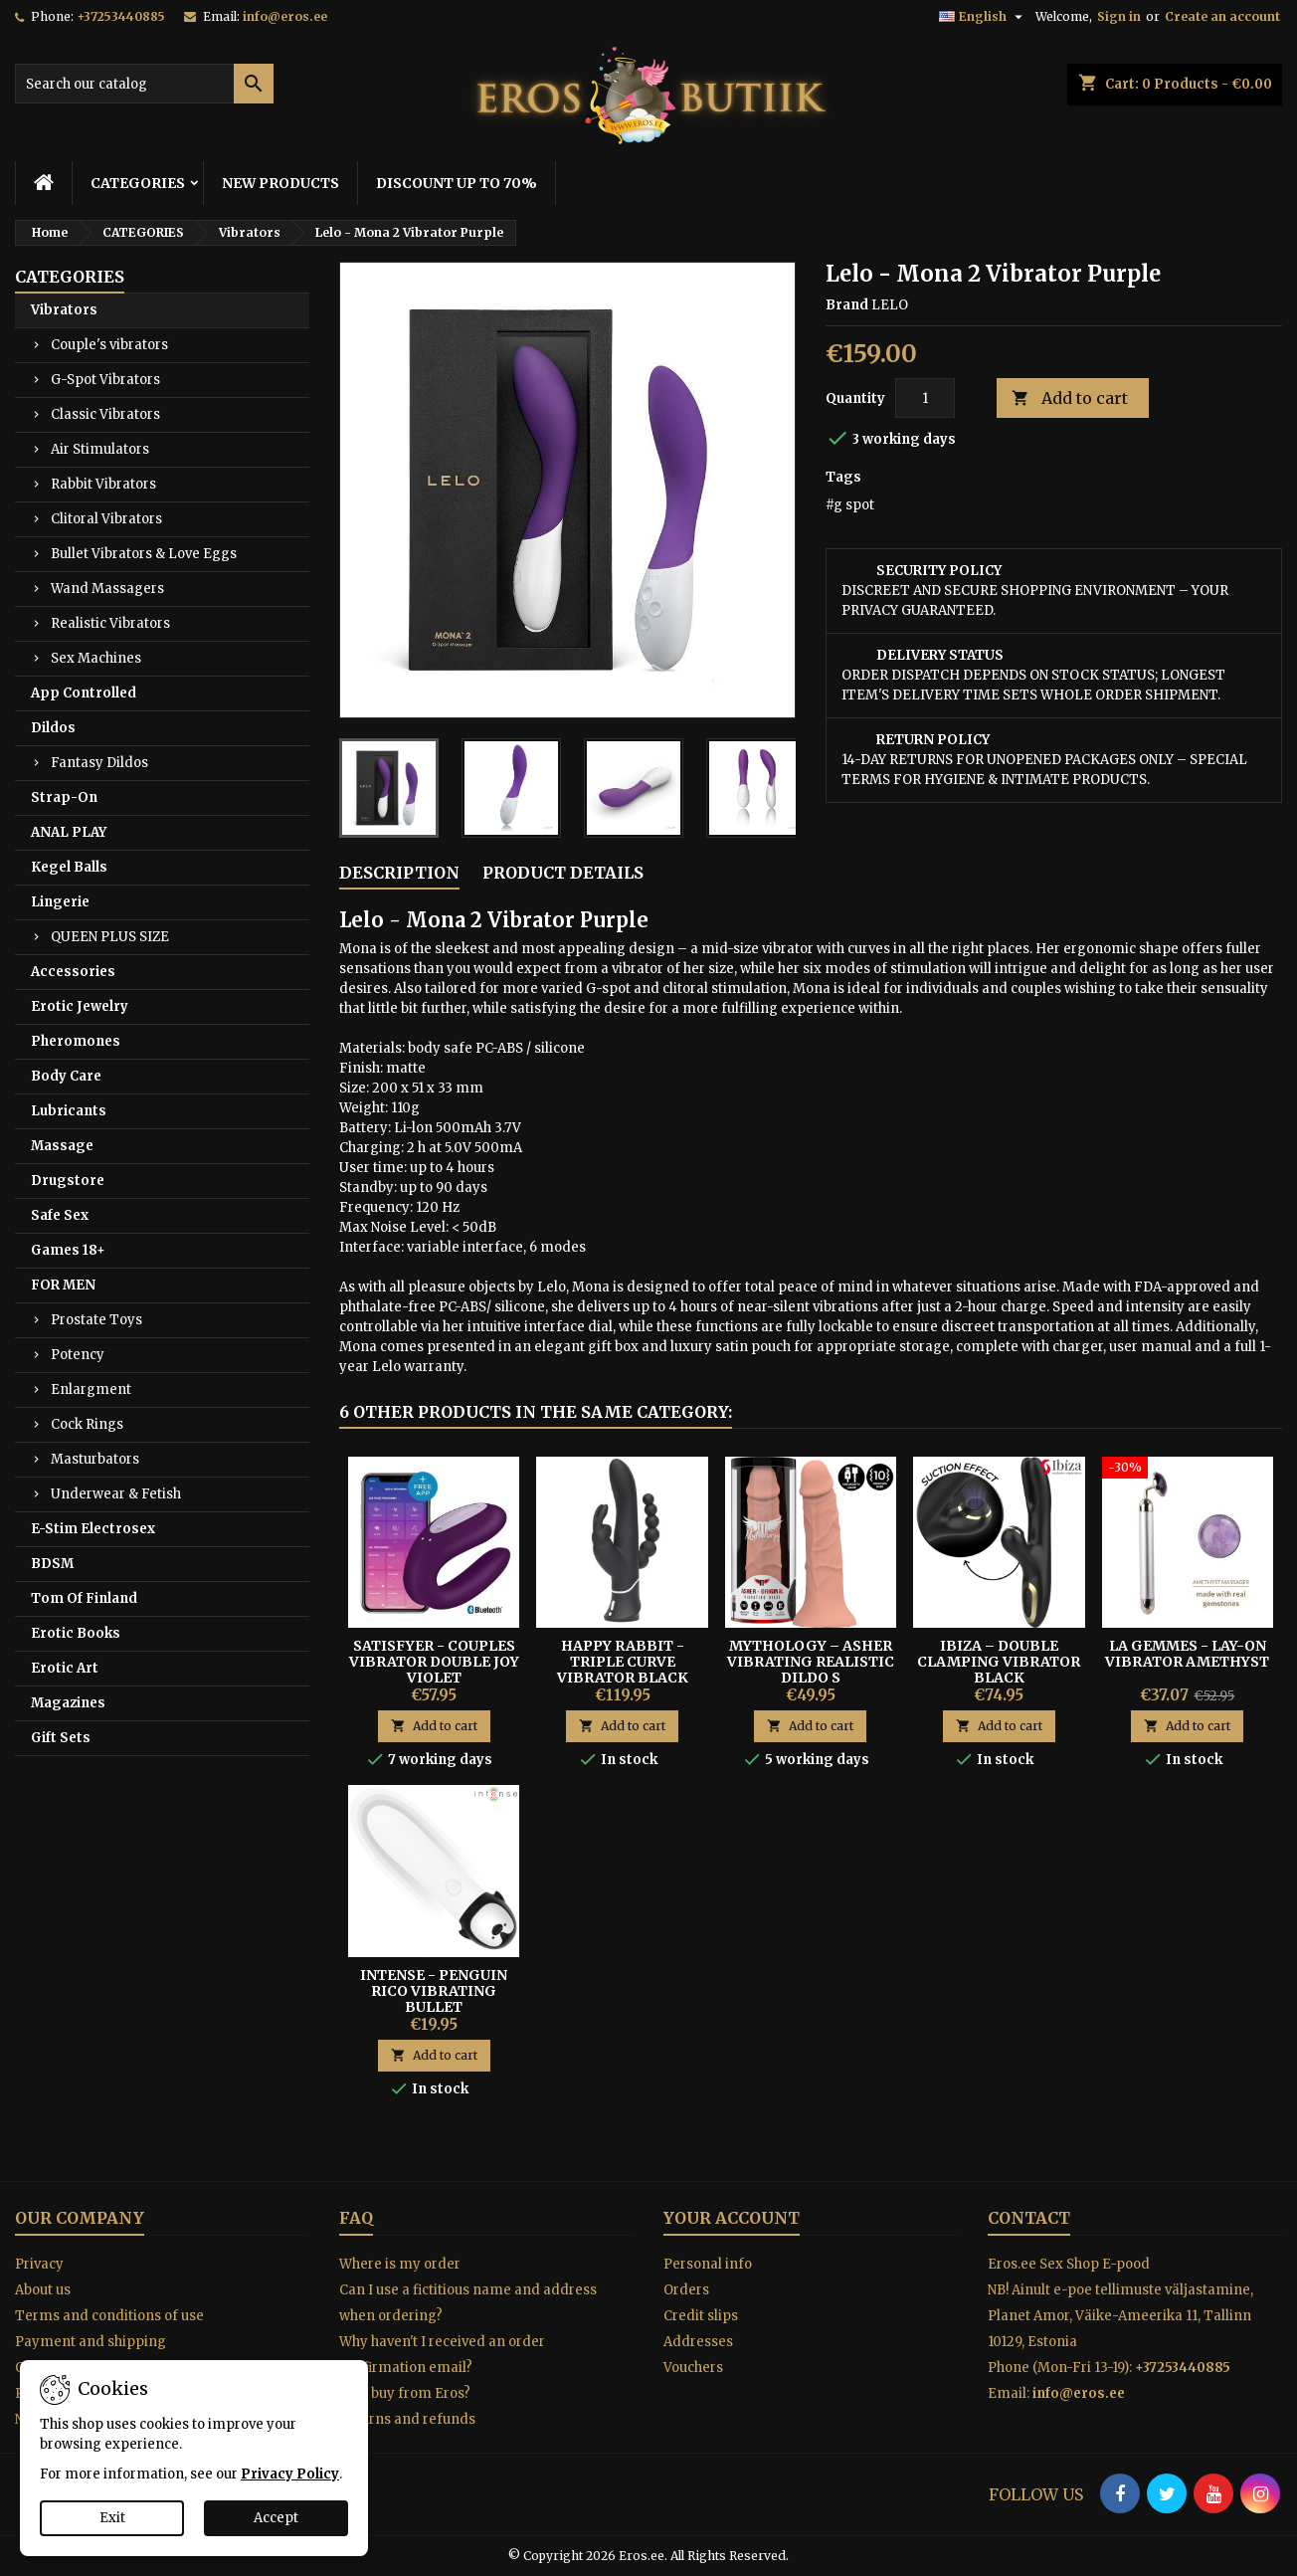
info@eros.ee (285, 16)
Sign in (1119, 16)
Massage (62, 1145)
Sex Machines (96, 658)
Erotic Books (75, 1633)
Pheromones (75, 1041)
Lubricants (68, 1110)
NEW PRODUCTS (280, 183)
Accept (276, 2517)
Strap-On (64, 797)
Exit (112, 2517)
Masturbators (95, 1459)
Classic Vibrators (105, 414)
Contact (1029, 2218)
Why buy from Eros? (404, 2393)
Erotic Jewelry (79, 1006)
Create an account (1222, 16)
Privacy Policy (290, 2474)
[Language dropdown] (983, 17)
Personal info (707, 2264)
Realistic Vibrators (110, 623)
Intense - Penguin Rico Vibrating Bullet (433, 1991)
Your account (731, 2218)
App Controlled (83, 693)
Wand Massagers (107, 588)
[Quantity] (925, 398)
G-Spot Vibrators (105, 379)
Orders (686, 2289)
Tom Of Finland (84, 1598)
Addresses (698, 2341)
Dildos (53, 727)
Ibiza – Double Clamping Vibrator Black (998, 1661)
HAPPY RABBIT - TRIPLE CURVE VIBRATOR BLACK (622, 1661)
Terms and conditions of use (109, 2315)
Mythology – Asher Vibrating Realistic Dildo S (810, 1661)
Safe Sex (60, 1215)
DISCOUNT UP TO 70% (456, 183)
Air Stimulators (100, 449)
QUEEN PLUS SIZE (110, 936)
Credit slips (700, 2315)
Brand (847, 305)
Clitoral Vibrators (106, 518)
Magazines (68, 1702)
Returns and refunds (407, 2419)
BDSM (52, 1563)
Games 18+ (68, 1250)
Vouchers (693, 2367)
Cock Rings (87, 1424)
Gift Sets (61, 1737)
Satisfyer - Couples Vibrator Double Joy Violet (434, 1661)
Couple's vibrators (109, 344)
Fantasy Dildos (99, 762)
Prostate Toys (96, 1319)
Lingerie (60, 901)
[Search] (144, 83)
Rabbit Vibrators (103, 484)
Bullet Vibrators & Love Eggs (144, 553)
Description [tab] (399, 873)
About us (43, 2289)
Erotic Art (64, 1668)
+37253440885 (121, 16)
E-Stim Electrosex (93, 1528)
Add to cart (1070, 398)
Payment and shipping (90, 2341)
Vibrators (64, 309)
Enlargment (91, 1389)
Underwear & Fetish (116, 1494)
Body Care (66, 1076)
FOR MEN (63, 1285)
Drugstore (67, 1180)
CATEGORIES (138, 183)
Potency (77, 1354)
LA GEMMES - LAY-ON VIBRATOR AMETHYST (1187, 1654)
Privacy (39, 2264)
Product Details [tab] (563, 873)
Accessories (73, 971)
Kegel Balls (69, 867)
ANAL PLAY (68, 832)
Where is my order (400, 2264)
